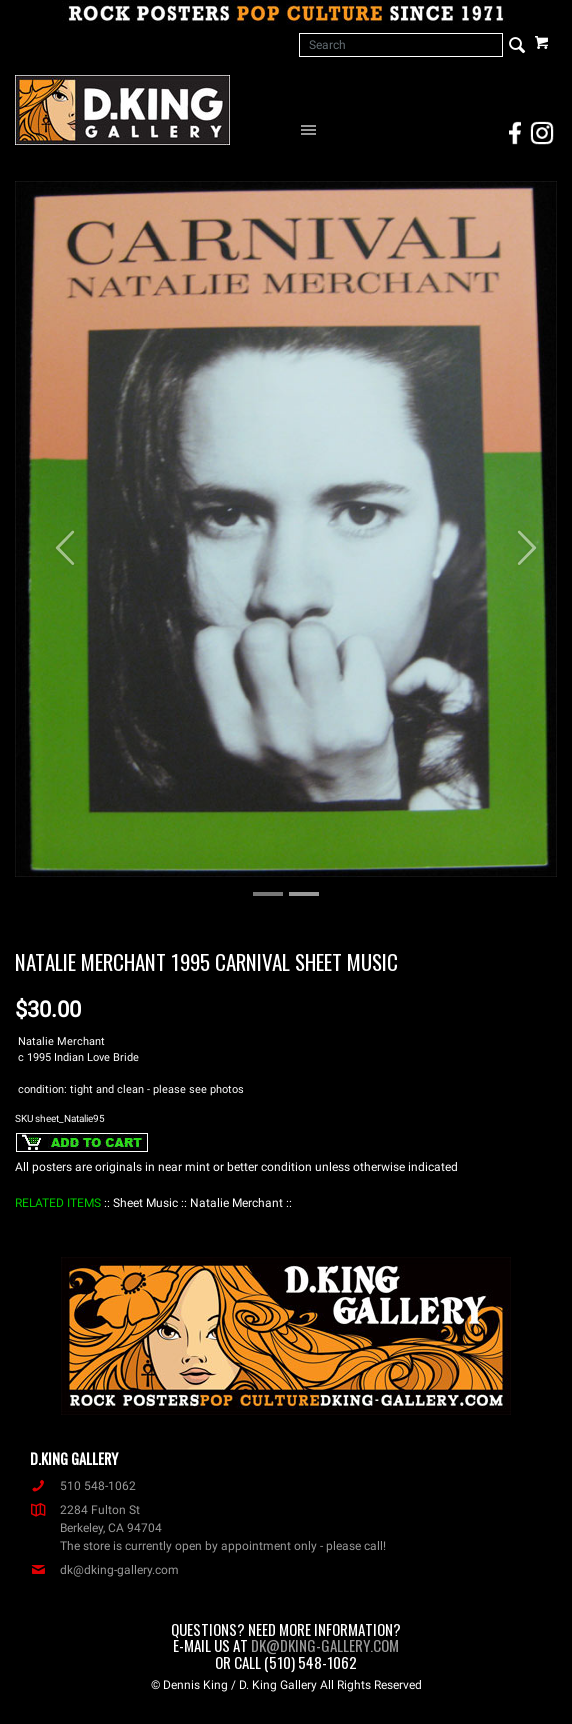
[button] (55, 538)
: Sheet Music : (145, 1203)
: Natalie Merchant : (236, 1203)
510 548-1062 (83, 1486)
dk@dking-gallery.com (104, 1570)
